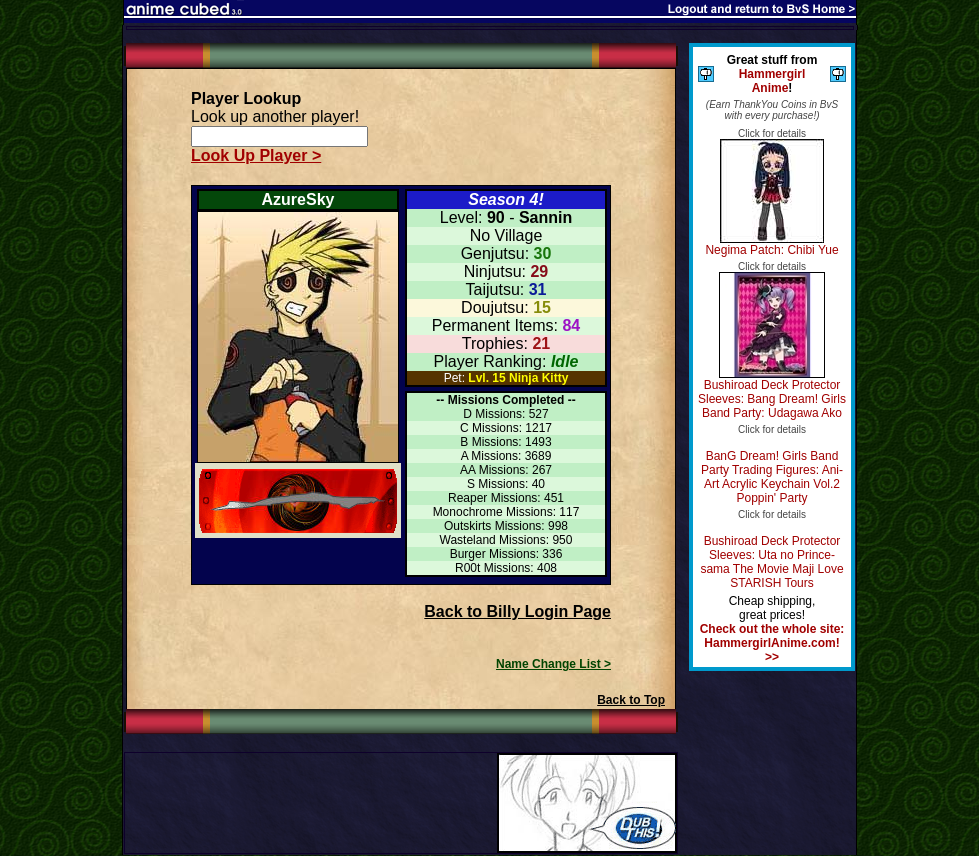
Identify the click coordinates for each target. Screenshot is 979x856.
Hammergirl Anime (772, 81)
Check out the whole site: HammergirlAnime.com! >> (772, 643)
